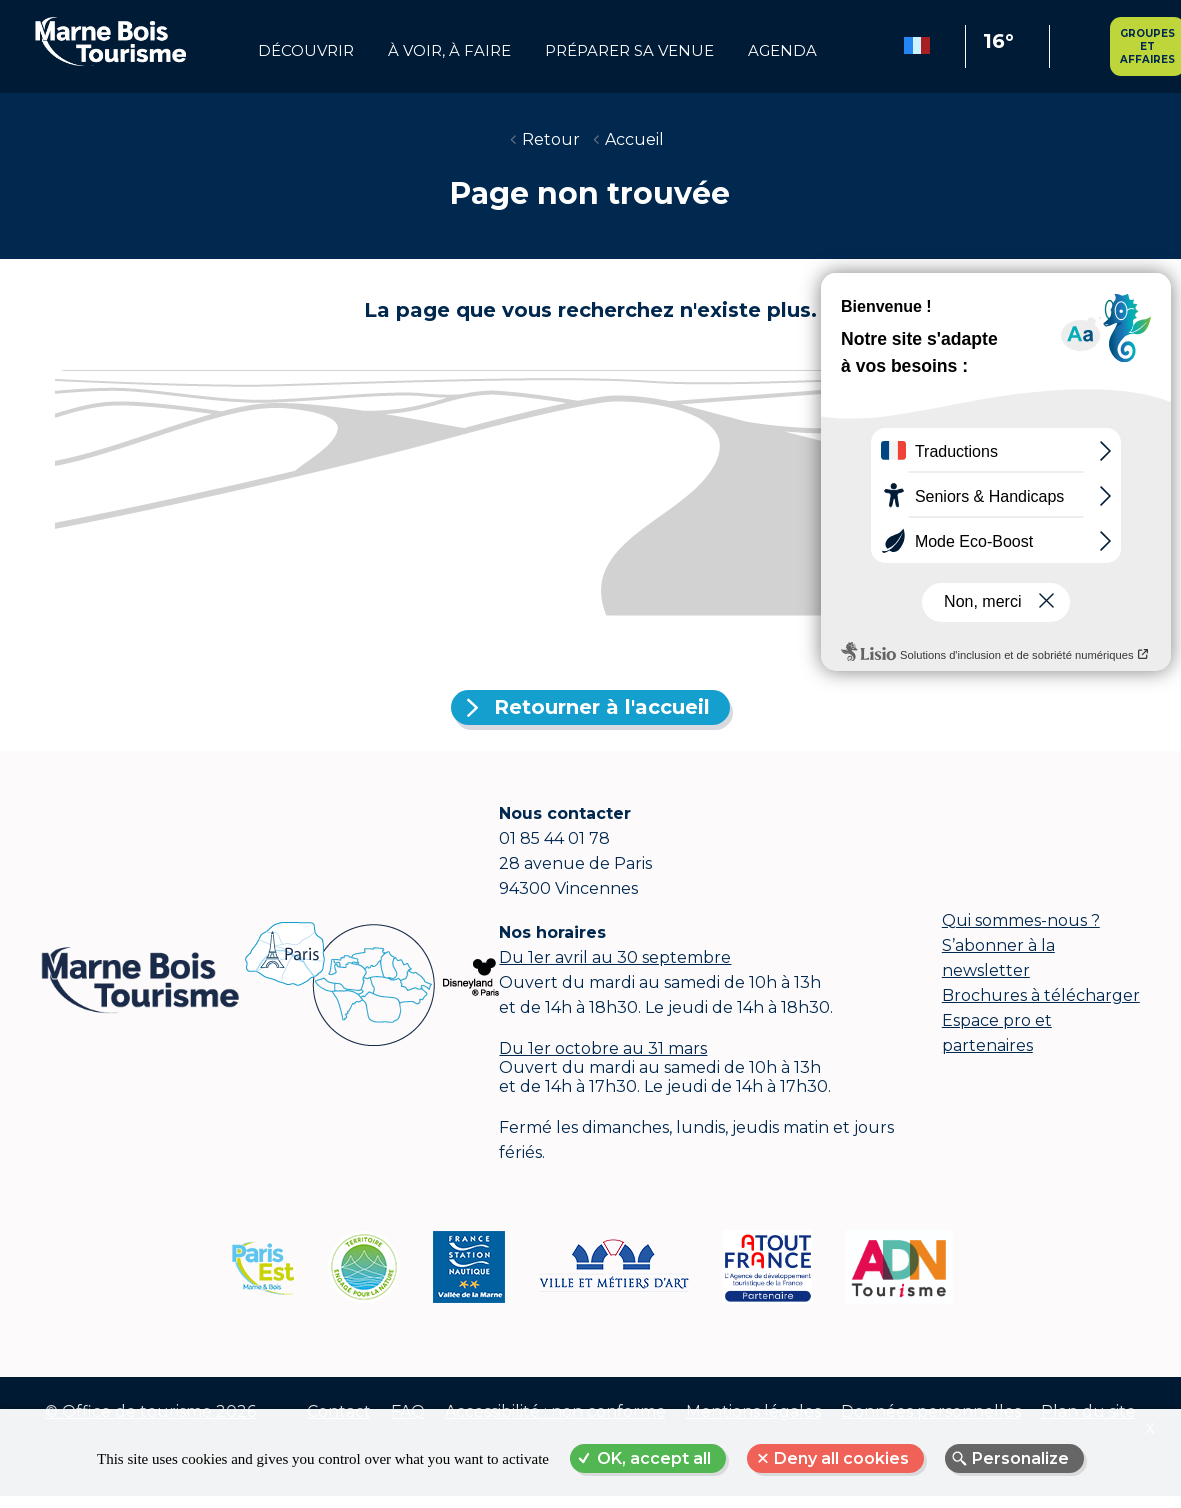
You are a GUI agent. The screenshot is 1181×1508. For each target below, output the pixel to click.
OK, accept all (654, 1458)
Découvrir (306, 51)
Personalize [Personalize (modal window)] (1020, 1458)
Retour (551, 139)
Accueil (634, 139)
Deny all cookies (841, 1458)
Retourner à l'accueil (602, 707)
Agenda (782, 51)
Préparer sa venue (629, 51)
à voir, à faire (449, 51)
